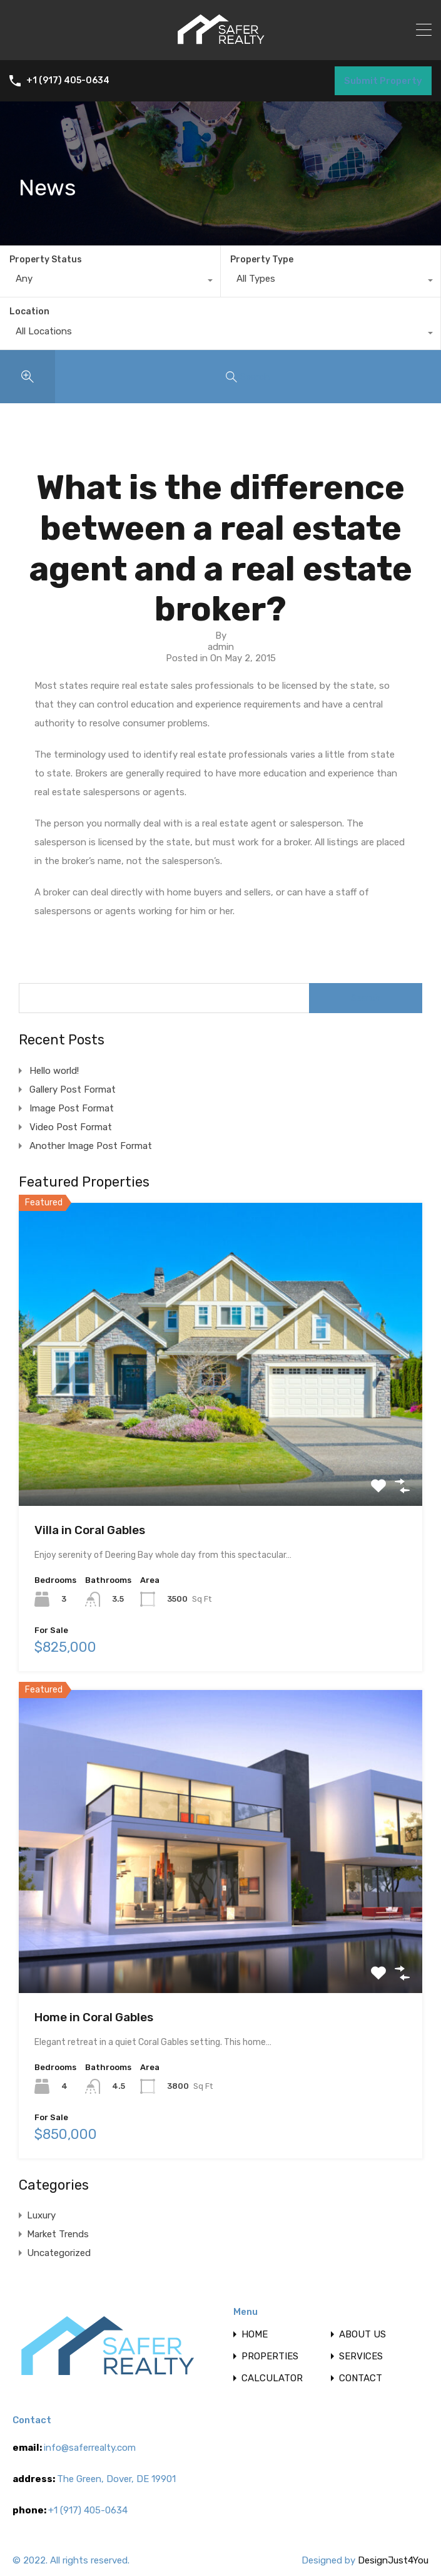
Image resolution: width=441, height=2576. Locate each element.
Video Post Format (70, 1127)
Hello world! (54, 1070)
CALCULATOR (272, 2378)
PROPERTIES (269, 2356)
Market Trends (58, 2234)
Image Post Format (71, 1108)
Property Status (45, 259)
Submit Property (383, 80)
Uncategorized (59, 2253)
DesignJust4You (393, 2560)
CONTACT (360, 2378)
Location (29, 311)
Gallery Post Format (72, 1089)
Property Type (261, 259)
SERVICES (361, 2356)
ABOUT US (362, 2334)
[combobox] (110, 282)
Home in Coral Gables (93, 2017)
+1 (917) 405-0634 (67, 81)
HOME (254, 2334)
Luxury (41, 2215)
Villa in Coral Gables (89, 1530)
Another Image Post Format (90, 1145)
